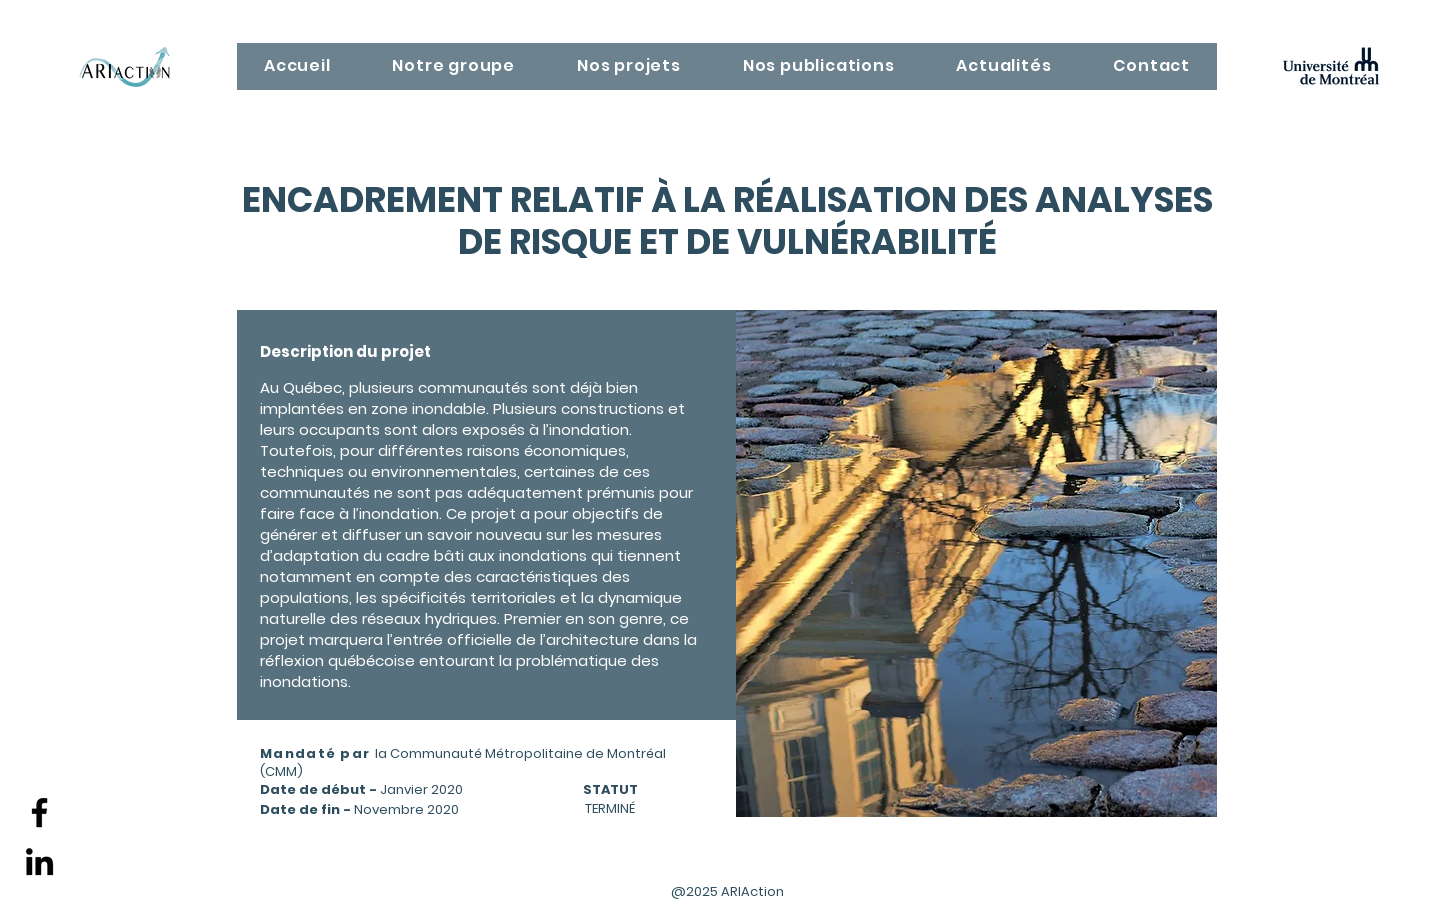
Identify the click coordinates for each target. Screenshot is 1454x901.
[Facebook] (39, 812)
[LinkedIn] (39, 861)
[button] (454, 66)
